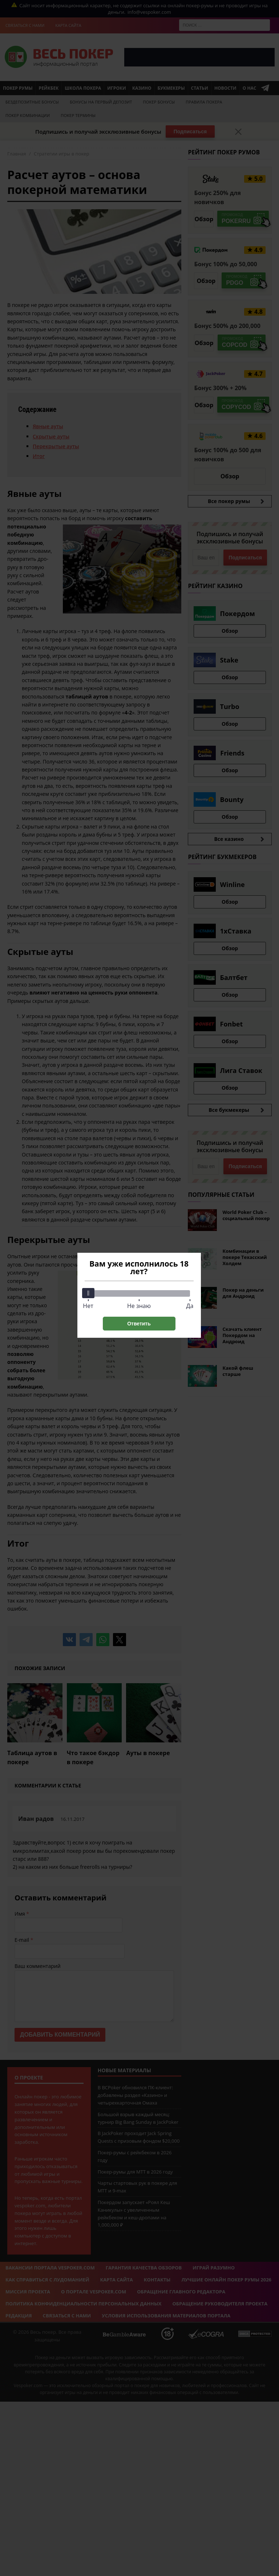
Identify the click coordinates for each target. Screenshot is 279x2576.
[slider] (88, 1293)
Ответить (139, 1324)
